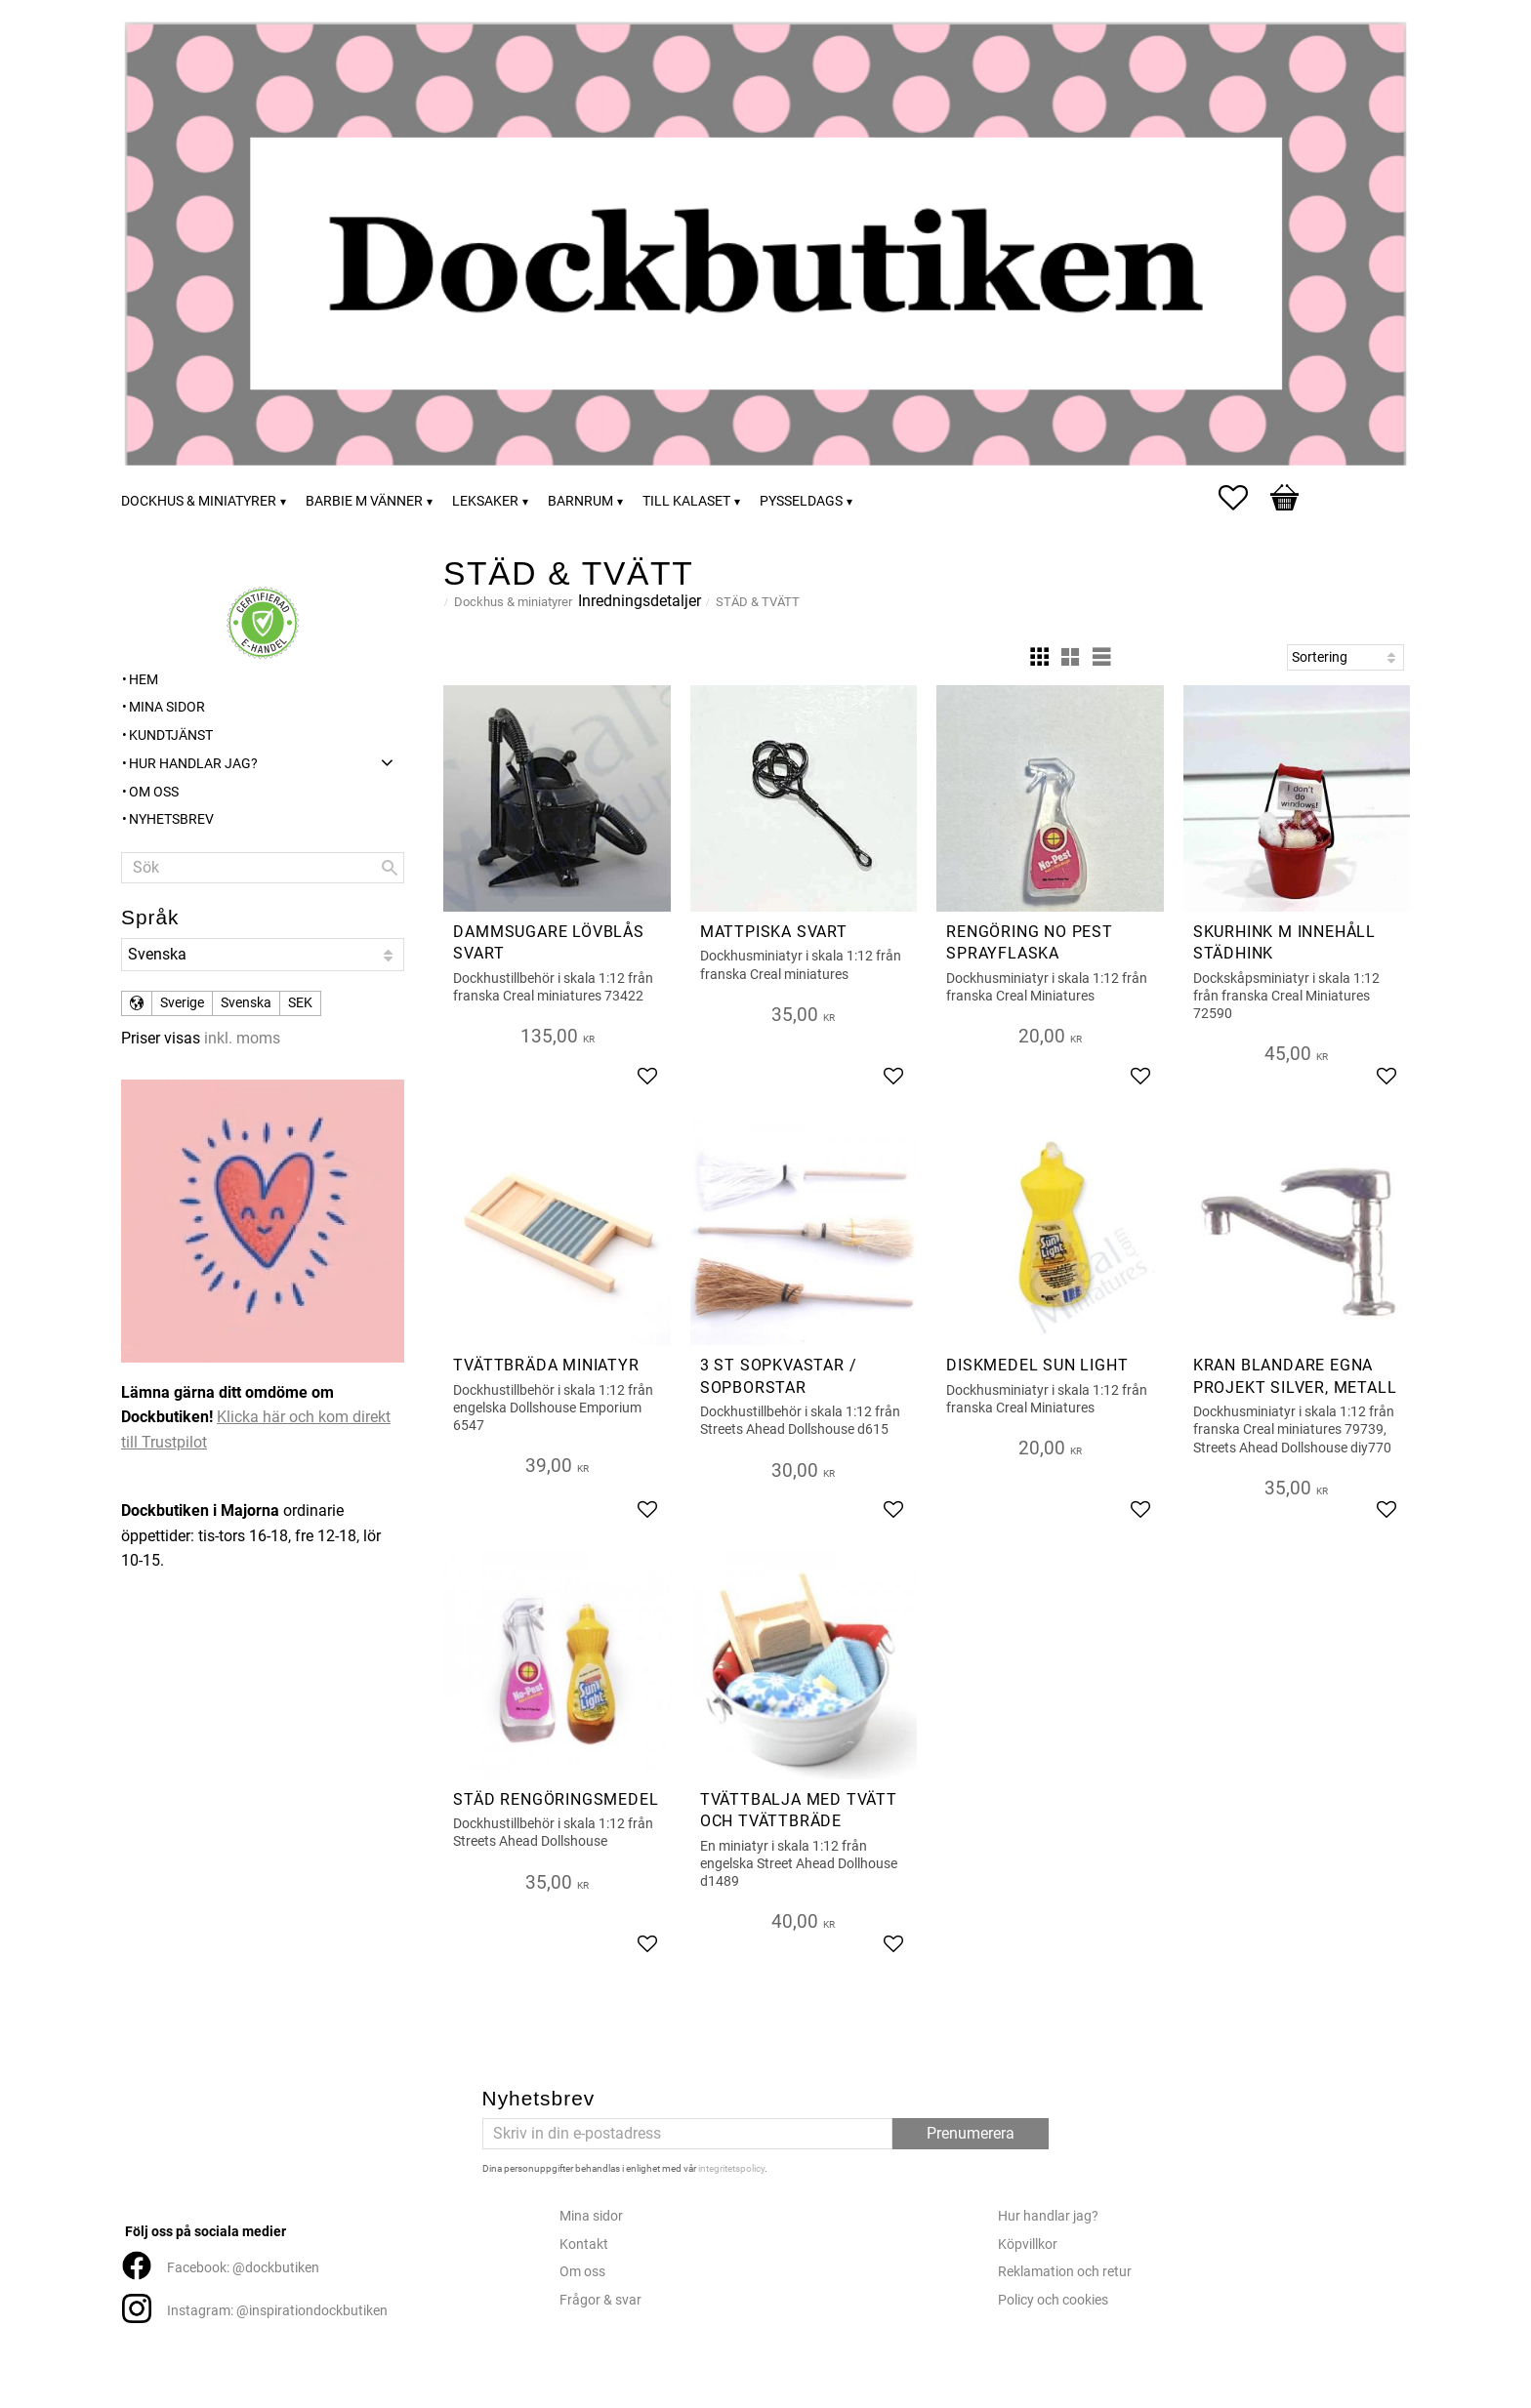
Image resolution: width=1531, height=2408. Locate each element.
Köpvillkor (1027, 2244)
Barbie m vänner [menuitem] (364, 501)
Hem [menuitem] (143, 680)
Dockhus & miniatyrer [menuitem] (198, 501)
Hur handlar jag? (1048, 2216)
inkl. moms (242, 1038)
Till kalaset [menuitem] (686, 501)
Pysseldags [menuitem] (801, 501)
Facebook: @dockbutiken (243, 2268)
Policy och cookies (1053, 2300)
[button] (1243, 497)
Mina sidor (591, 2216)
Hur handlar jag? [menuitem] (193, 763)
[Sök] (389, 867)
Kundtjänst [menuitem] (171, 735)
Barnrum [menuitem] (580, 501)
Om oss (582, 2272)
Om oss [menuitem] (154, 792)
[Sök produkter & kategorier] (262, 867)
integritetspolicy (731, 2168)
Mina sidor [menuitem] (167, 707)
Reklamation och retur (1065, 2272)
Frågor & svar (600, 2300)
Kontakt (583, 2244)
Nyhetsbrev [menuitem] (171, 819)
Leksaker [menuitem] (485, 501)
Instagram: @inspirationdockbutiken (277, 2311)
